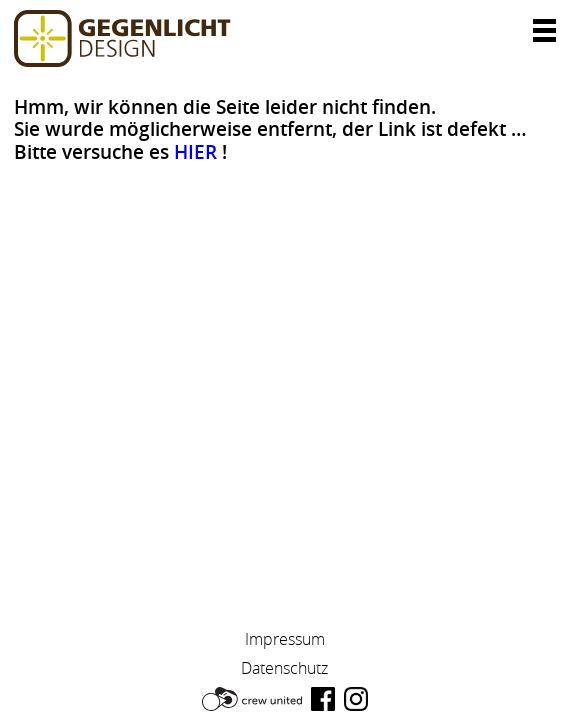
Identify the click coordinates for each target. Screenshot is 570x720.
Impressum (285, 639)
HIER (195, 152)
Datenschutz (284, 668)
